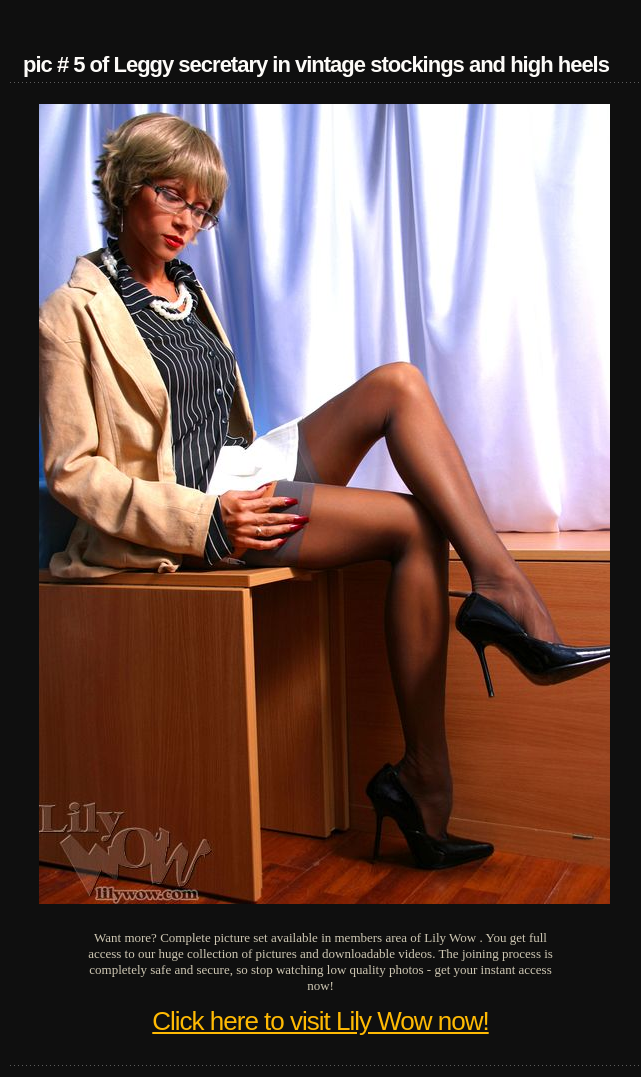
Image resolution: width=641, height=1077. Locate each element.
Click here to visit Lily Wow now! (320, 1021)
